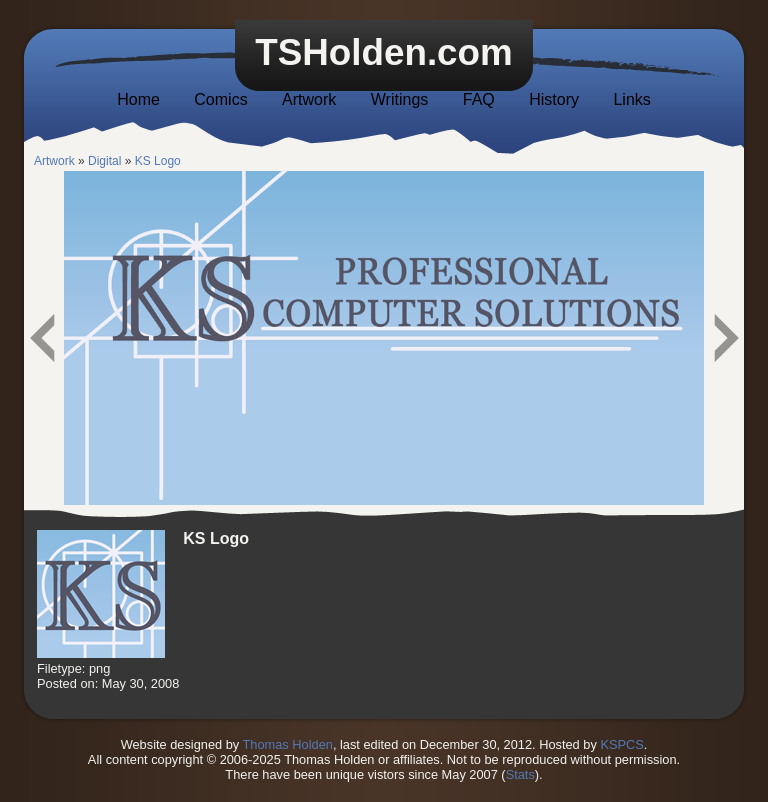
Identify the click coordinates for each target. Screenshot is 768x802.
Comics (220, 99)
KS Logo (158, 161)
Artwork (309, 99)
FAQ (479, 99)
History (554, 99)
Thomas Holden (288, 744)
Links (631, 99)
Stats (520, 774)
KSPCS (621, 744)
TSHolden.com (384, 52)
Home (138, 99)
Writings (400, 99)
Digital (104, 161)
